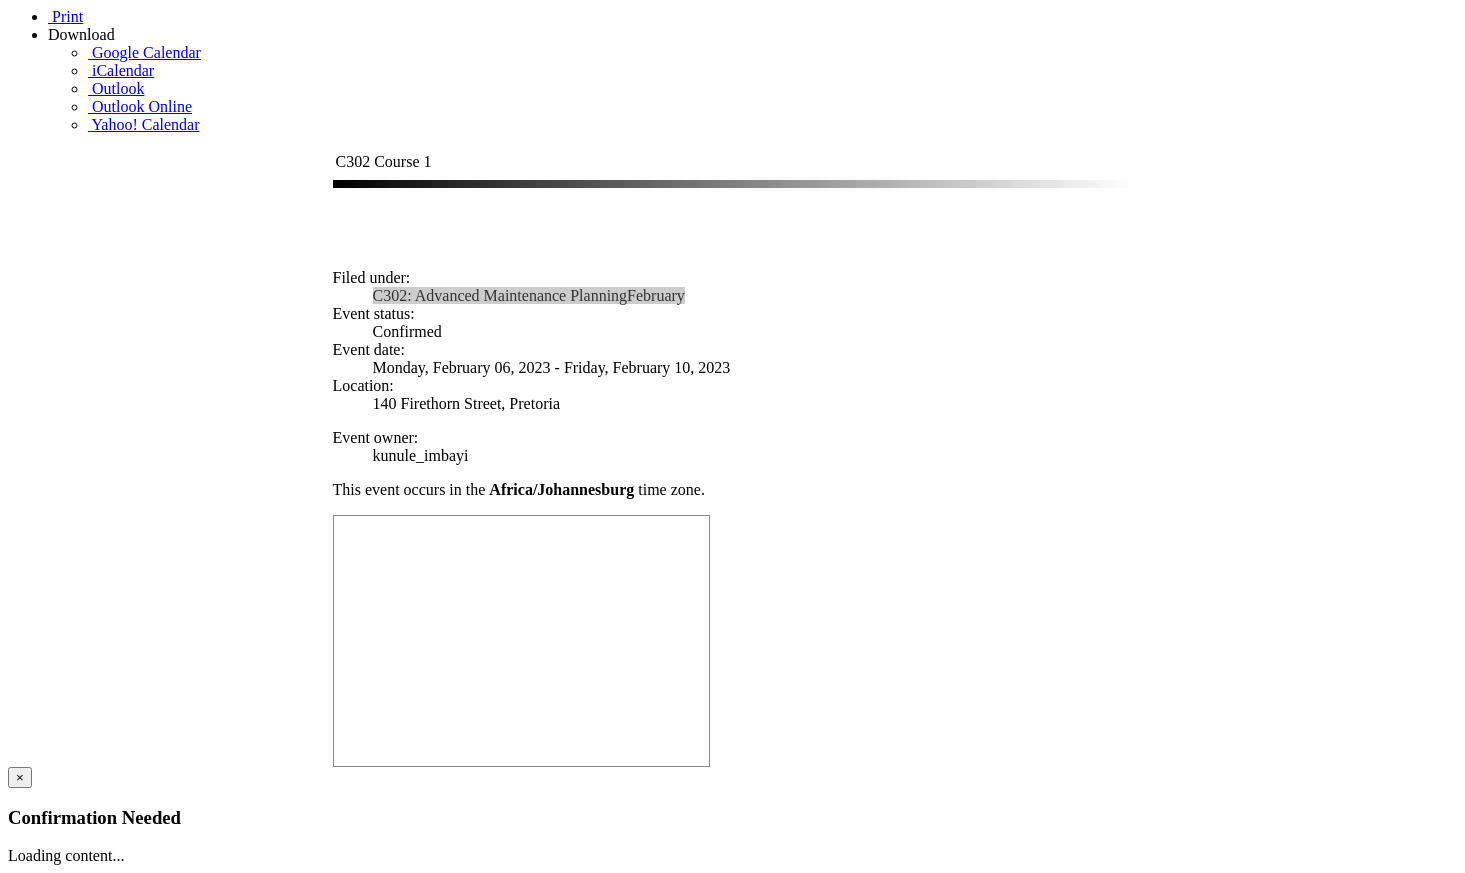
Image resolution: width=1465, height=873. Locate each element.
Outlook (116, 88)
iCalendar (121, 70)
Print (65, 16)
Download (83, 34)
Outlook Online (140, 106)
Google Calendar (144, 52)
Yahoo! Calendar (144, 124)
